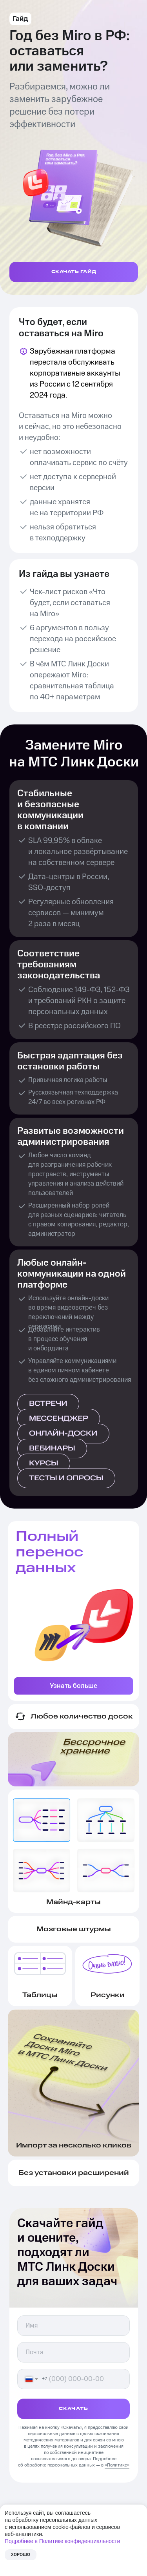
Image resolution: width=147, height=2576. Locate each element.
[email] (73, 2352)
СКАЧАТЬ (73, 2409)
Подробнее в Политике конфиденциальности (62, 2541)
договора (81, 2459)
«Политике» (117, 2465)
